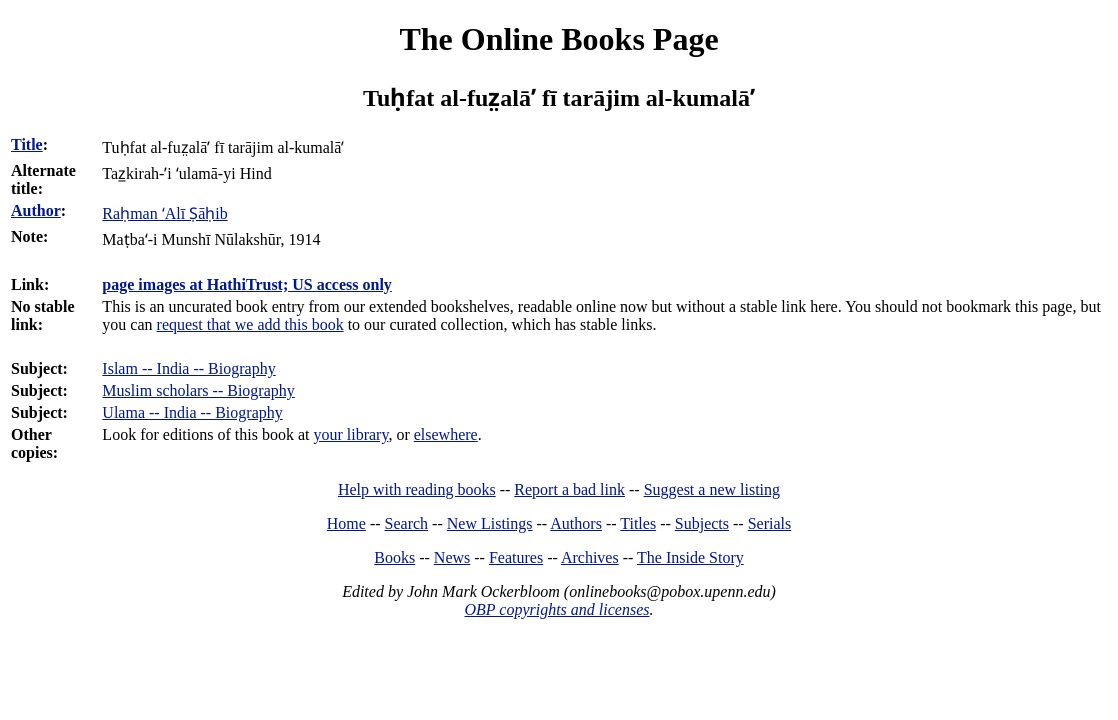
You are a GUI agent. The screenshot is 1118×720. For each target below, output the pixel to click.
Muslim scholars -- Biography (198, 390)
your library (350, 434)
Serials (770, 523)
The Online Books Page (558, 39)
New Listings (490, 523)
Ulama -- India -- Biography (192, 412)
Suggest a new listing (712, 489)
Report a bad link (569, 489)
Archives (590, 557)
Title (27, 144)
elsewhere (446, 434)
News (452, 557)
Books (394, 557)
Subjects (702, 523)
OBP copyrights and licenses (556, 609)
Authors (576, 523)
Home (346, 523)
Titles (638, 523)
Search (407, 523)
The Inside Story (690, 557)
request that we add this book (250, 324)
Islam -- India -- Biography (188, 368)
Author (36, 210)
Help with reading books (417, 489)
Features (516, 557)
